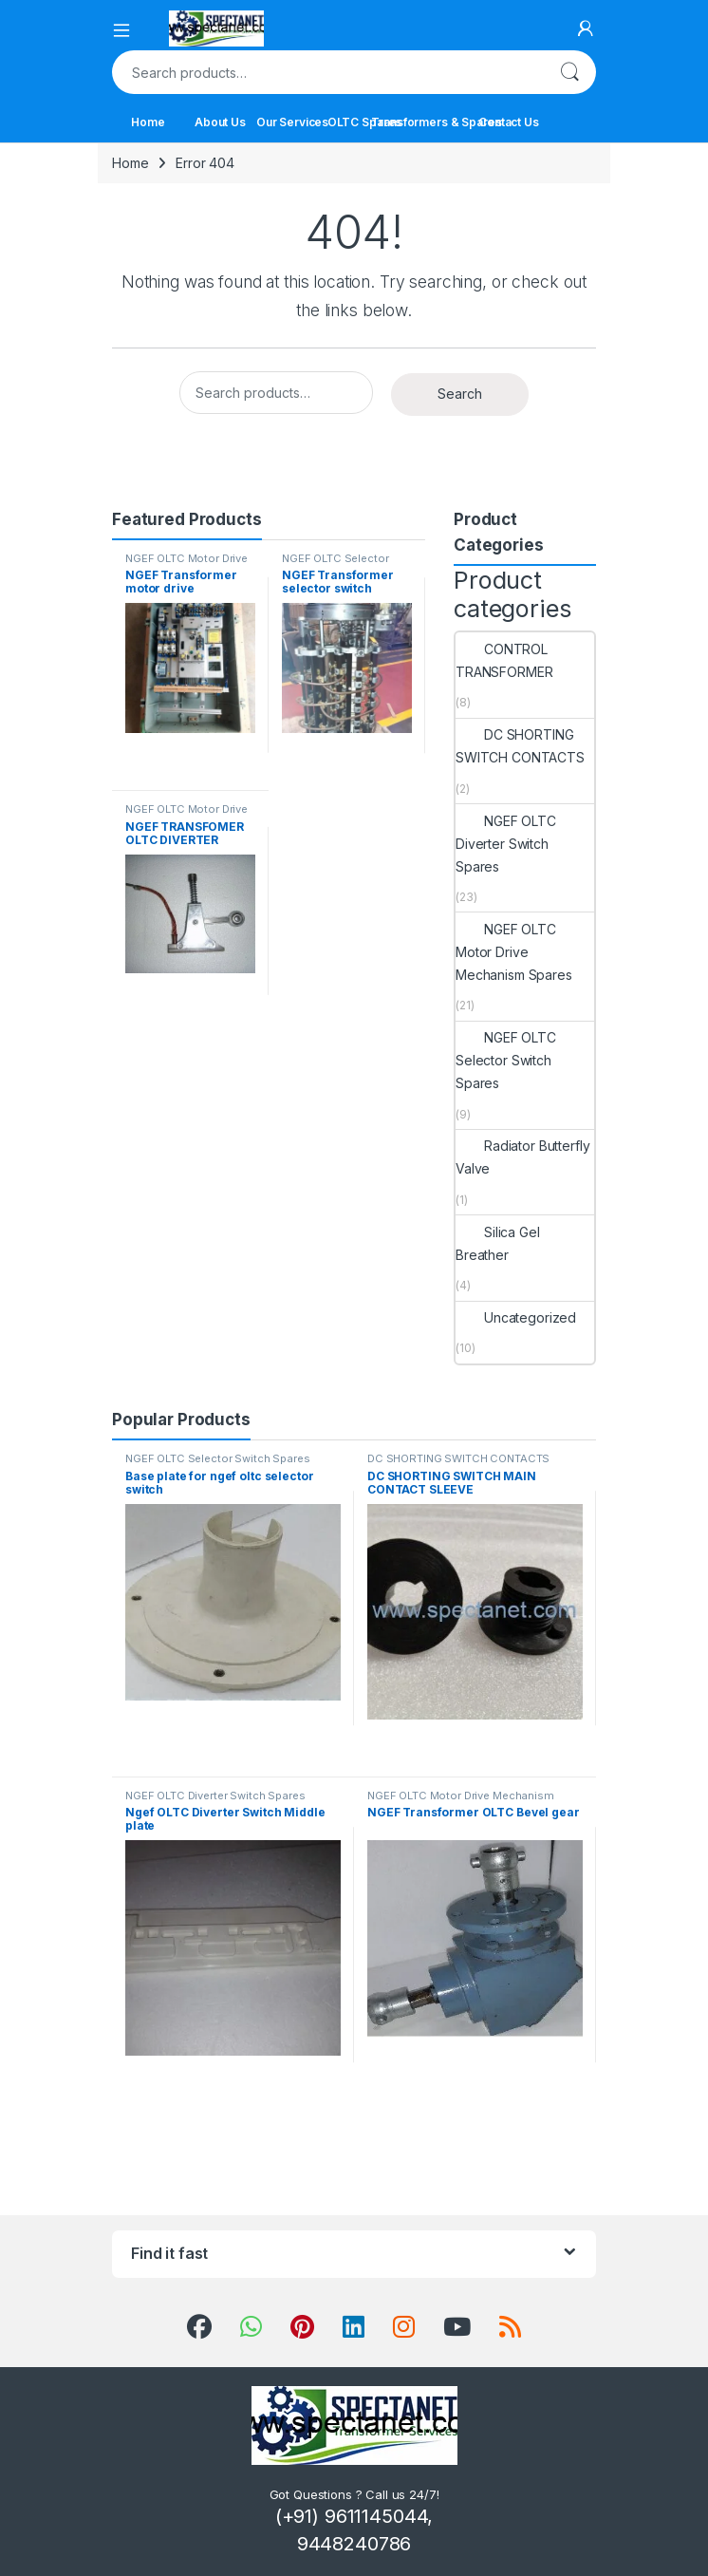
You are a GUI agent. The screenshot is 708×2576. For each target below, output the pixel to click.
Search (569, 72)
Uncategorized (516, 1317)
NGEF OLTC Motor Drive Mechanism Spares (186, 564)
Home (147, 122)
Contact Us (508, 122)
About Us (220, 122)
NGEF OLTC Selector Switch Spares (335, 564)
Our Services (292, 122)
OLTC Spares (364, 122)
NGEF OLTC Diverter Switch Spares (506, 843)
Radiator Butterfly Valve (522, 1157)
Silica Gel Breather (498, 1243)
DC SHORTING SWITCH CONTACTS (520, 745)
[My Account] (585, 28)
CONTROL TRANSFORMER (504, 660)
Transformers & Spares (437, 122)
